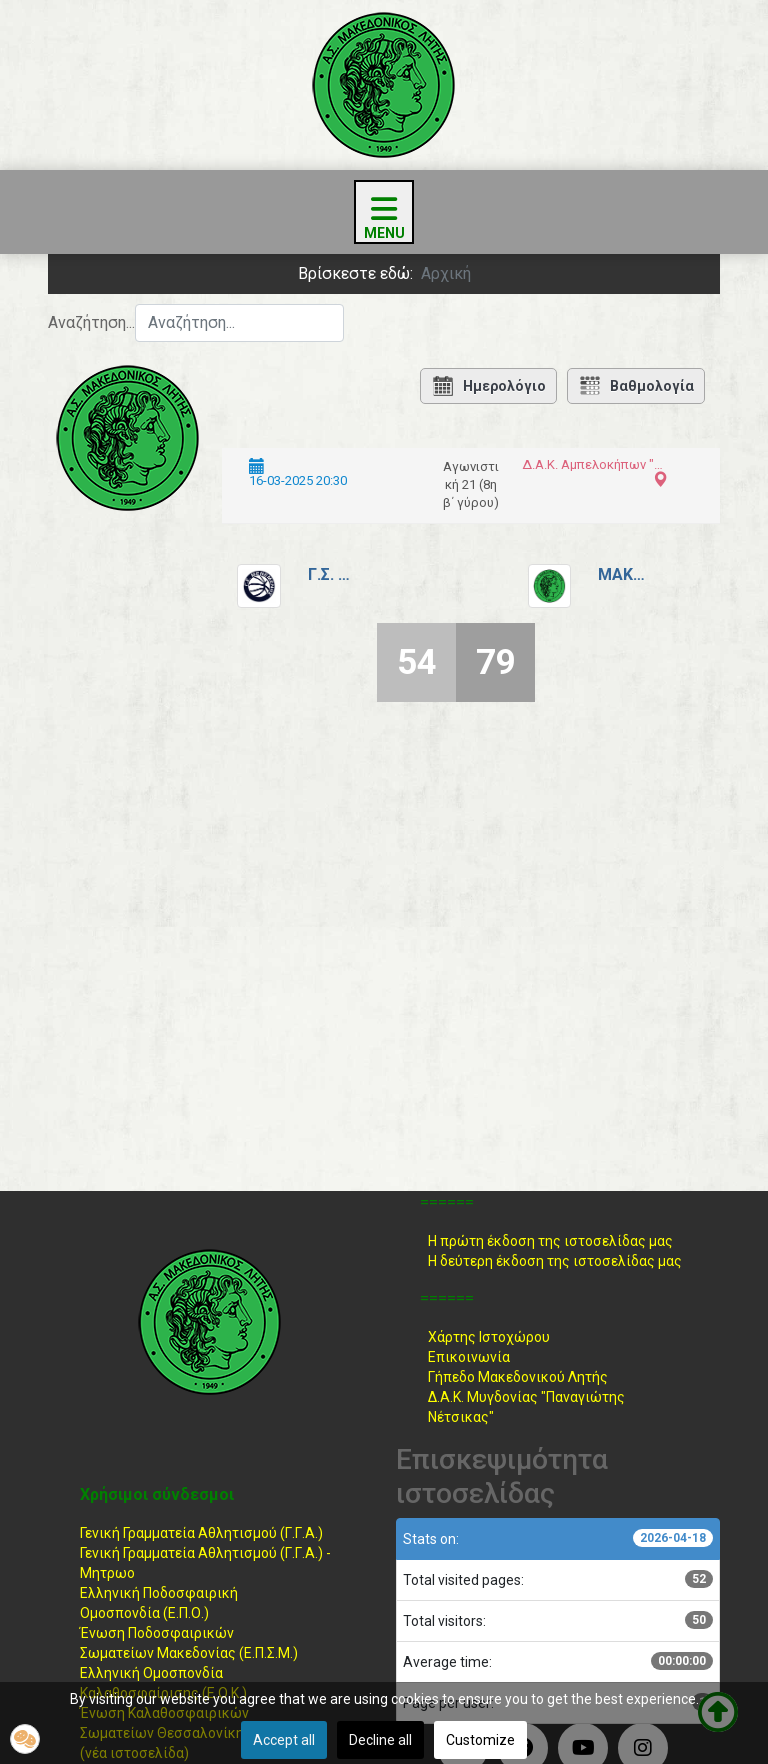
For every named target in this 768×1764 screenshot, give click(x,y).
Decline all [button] (380, 1740)
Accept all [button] (284, 1740)
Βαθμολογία (636, 386)
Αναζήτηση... (91, 322)
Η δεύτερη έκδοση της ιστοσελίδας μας (555, 1261)
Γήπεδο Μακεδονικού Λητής (518, 1377)
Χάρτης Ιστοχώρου (489, 1337)
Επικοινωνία (469, 1357)
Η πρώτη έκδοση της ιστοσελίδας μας (550, 1241)
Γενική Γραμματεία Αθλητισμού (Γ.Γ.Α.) (201, 1533)
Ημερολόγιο (488, 386)
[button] (25, 1739)
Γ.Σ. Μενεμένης (333, 574)
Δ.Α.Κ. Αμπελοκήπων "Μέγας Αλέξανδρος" (592, 464)
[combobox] (239, 323)
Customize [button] (480, 1740)
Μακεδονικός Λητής (623, 574)
